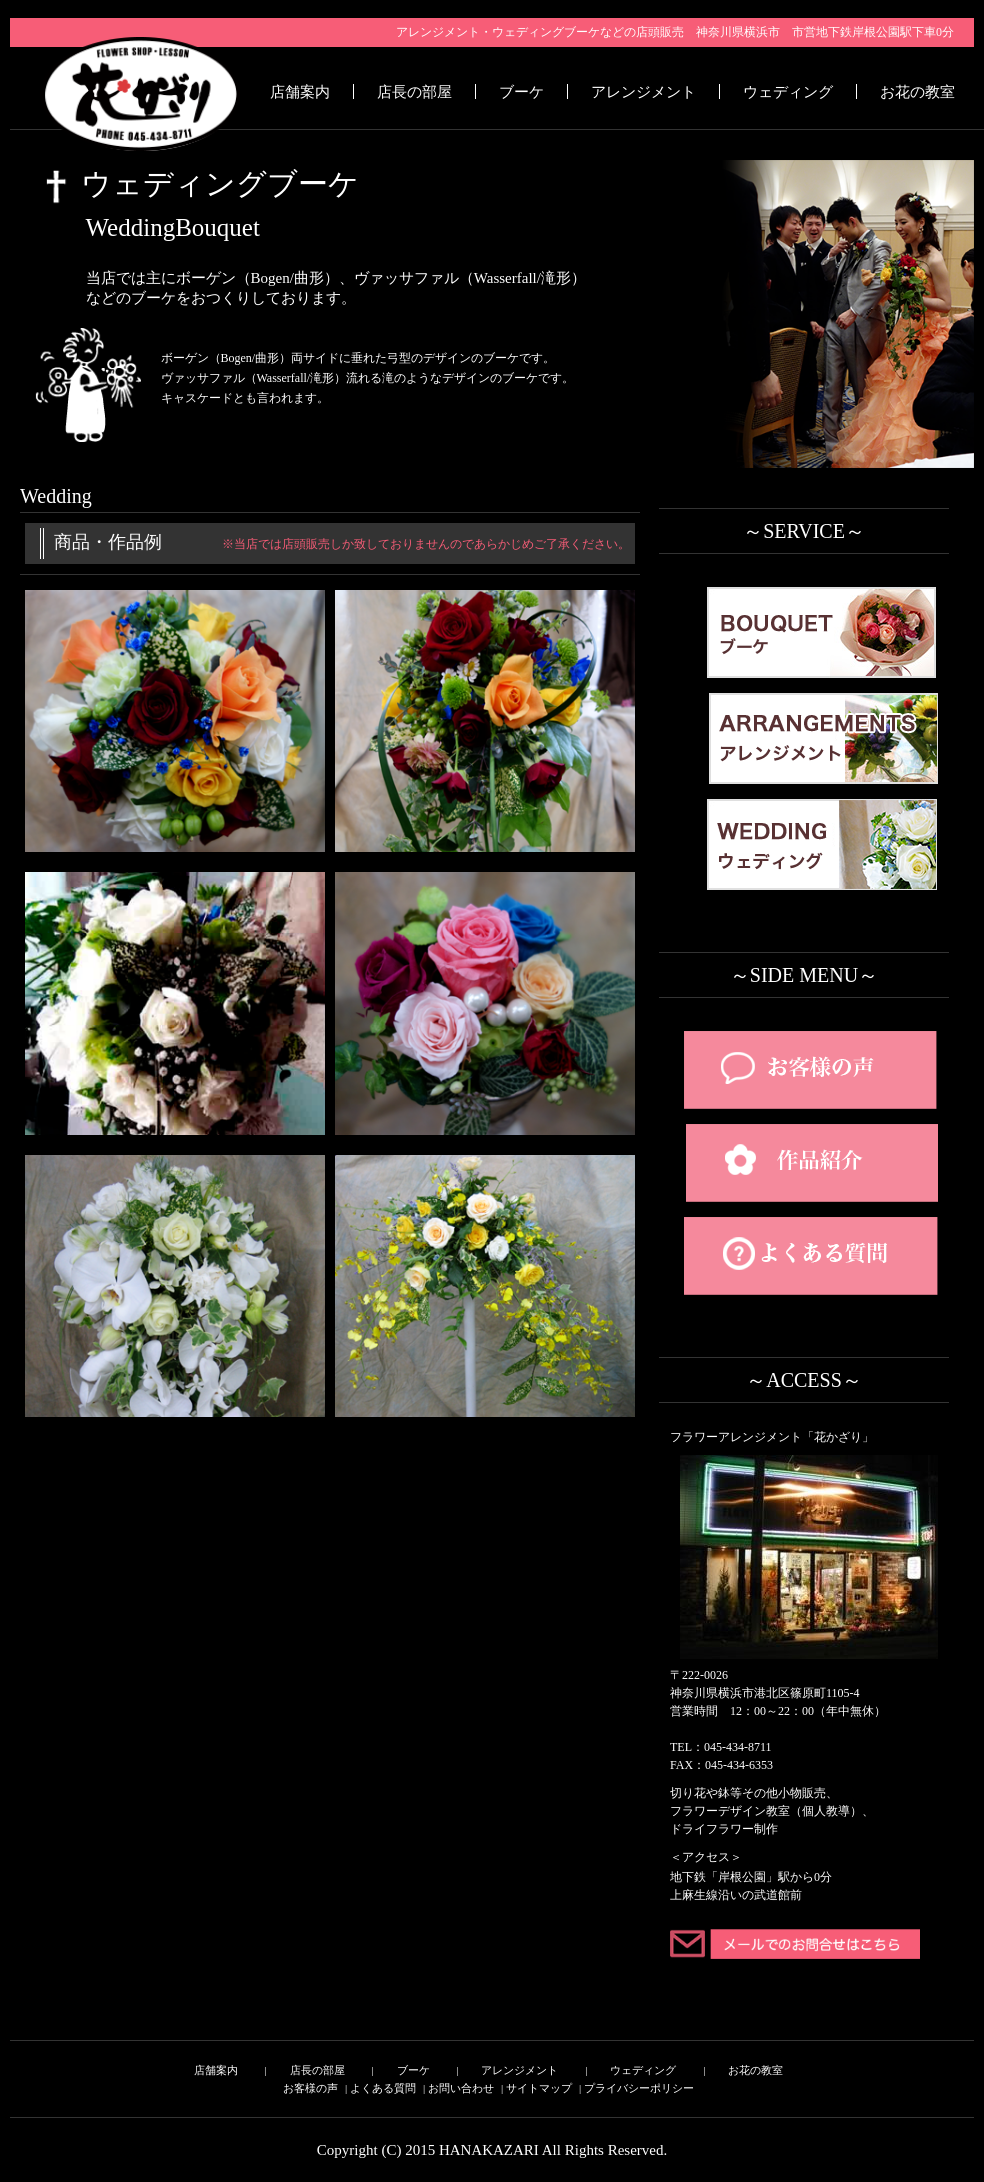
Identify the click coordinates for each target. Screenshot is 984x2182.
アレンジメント (643, 91)
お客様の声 (310, 2088)
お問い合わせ (461, 2088)
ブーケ (521, 91)
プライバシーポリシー (639, 2088)
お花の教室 (917, 91)
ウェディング (788, 91)
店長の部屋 (414, 91)
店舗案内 (300, 91)
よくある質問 (383, 2088)
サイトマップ (539, 2088)
